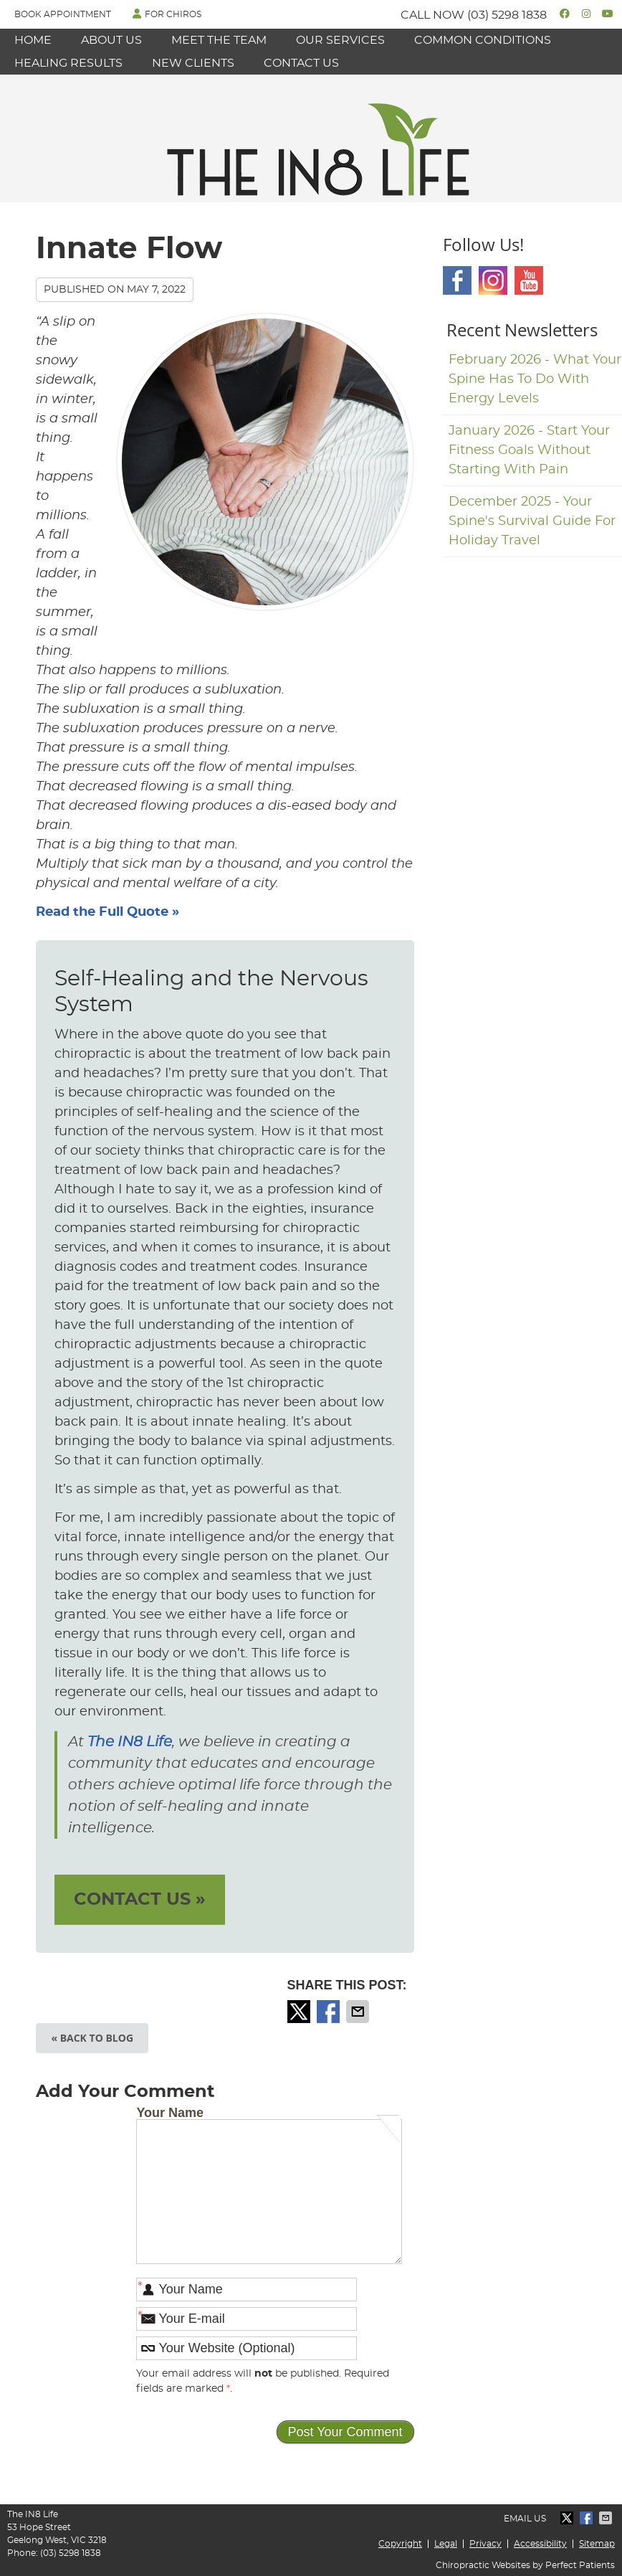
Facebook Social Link (457, 280)
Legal (445, 2543)
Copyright (400, 2543)
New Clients (193, 63)
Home (33, 40)
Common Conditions (482, 40)
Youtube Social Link (529, 280)
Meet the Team (219, 40)
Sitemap (597, 2543)
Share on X (300, 2011)
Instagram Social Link (493, 280)
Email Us (525, 2518)
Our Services (340, 40)
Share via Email (359, 2011)
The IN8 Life (129, 1742)
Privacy (485, 2543)
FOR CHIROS (167, 14)
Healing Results (68, 63)
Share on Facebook (330, 2011)
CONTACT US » (140, 1899)
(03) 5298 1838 (507, 15)
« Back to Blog (92, 2038)
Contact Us (301, 63)
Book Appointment (62, 14)
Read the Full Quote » (107, 912)
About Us (111, 40)
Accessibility (540, 2543)
